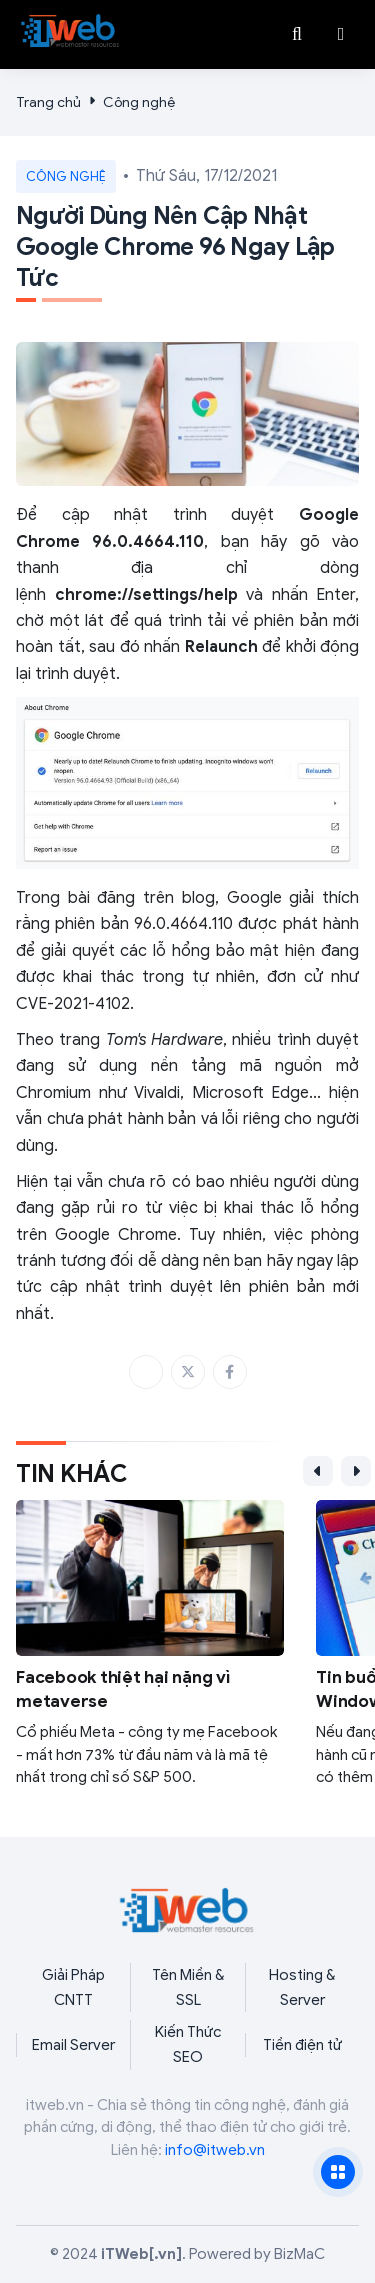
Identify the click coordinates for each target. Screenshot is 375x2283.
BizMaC (299, 2254)
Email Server (73, 2045)
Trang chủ (48, 102)
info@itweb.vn (215, 2150)
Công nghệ (139, 102)
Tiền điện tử (302, 2045)
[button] (341, 34)
